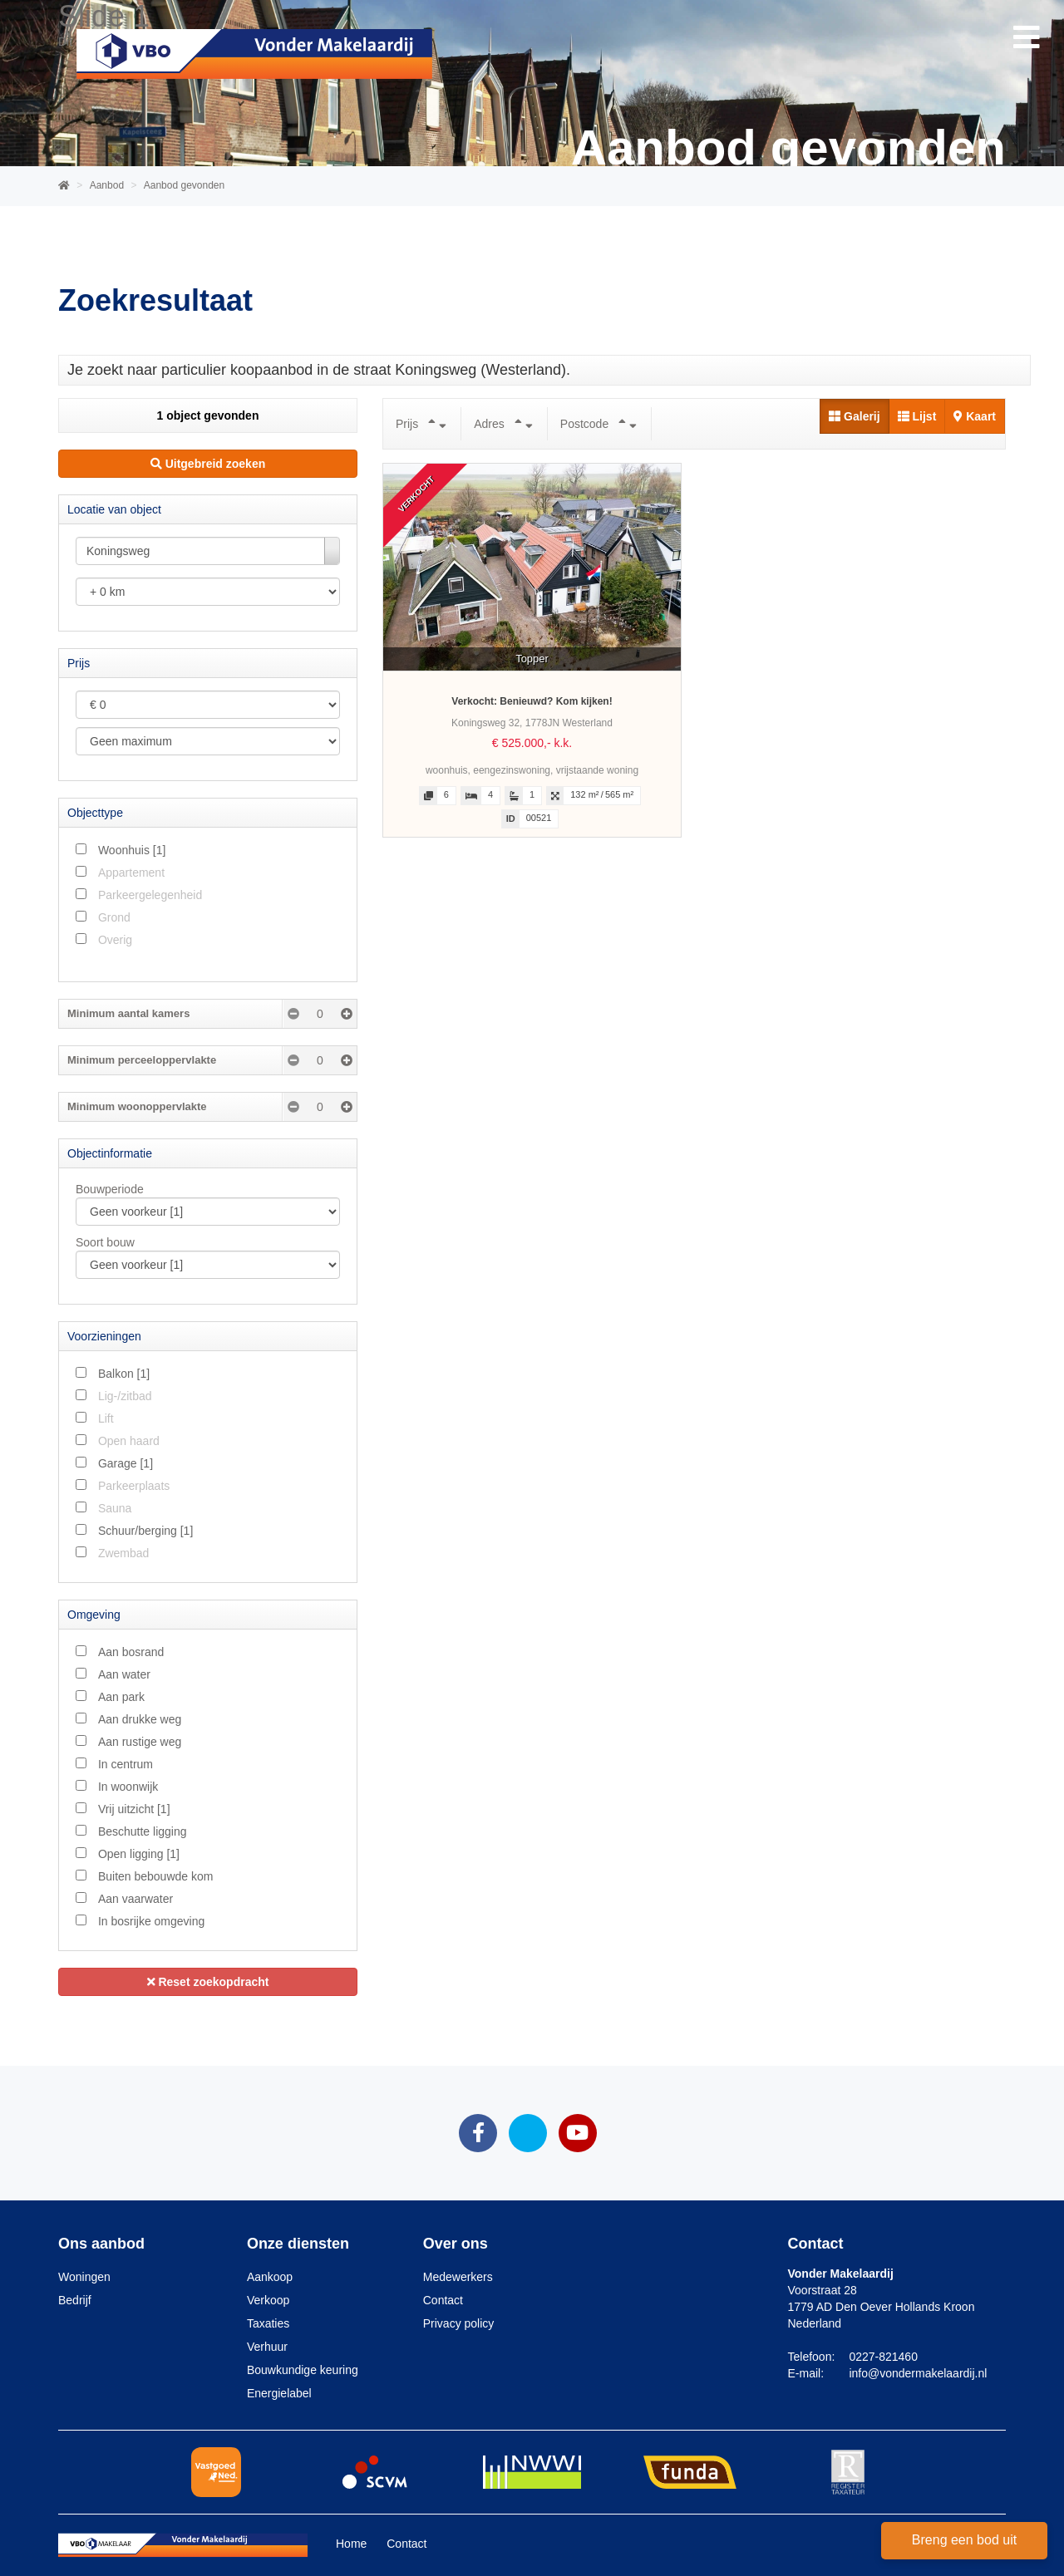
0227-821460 (883, 2356)
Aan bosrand (131, 1652)
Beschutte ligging (142, 1831)
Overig (115, 939)
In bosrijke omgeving (151, 1921)
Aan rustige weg (139, 1741)
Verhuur (267, 2346)
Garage (125, 1463)
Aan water (124, 1674)
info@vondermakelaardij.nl (918, 2373)
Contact (443, 2300)
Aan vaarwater (135, 1898)
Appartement (131, 872)
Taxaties (268, 2323)
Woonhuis (131, 850)
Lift (106, 1418)
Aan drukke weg (139, 1719)
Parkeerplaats (134, 1485)
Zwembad (123, 1553)
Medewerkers (458, 2276)
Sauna (114, 1508)
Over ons (455, 2243)
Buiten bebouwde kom (156, 1876)
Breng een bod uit (964, 2540)
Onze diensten (298, 2243)
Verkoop (268, 2300)
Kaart (974, 416)
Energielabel (279, 2393)
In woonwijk (128, 1786)
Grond (114, 917)
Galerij (854, 416)
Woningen (84, 2276)
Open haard (129, 1441)
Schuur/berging (145, 1530)
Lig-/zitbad (125, 1396)
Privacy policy (459, 2323)
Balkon (124, 1373)
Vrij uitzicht (134, 1809)
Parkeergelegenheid (150, 895)
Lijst (917, 416)
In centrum (125, 1764)
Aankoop (270, 2276)
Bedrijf (74, 2300)
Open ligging (139, 1854)
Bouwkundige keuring (302, 2370)
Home (351, 2543)
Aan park (121, 1696)
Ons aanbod (101, 2243)
